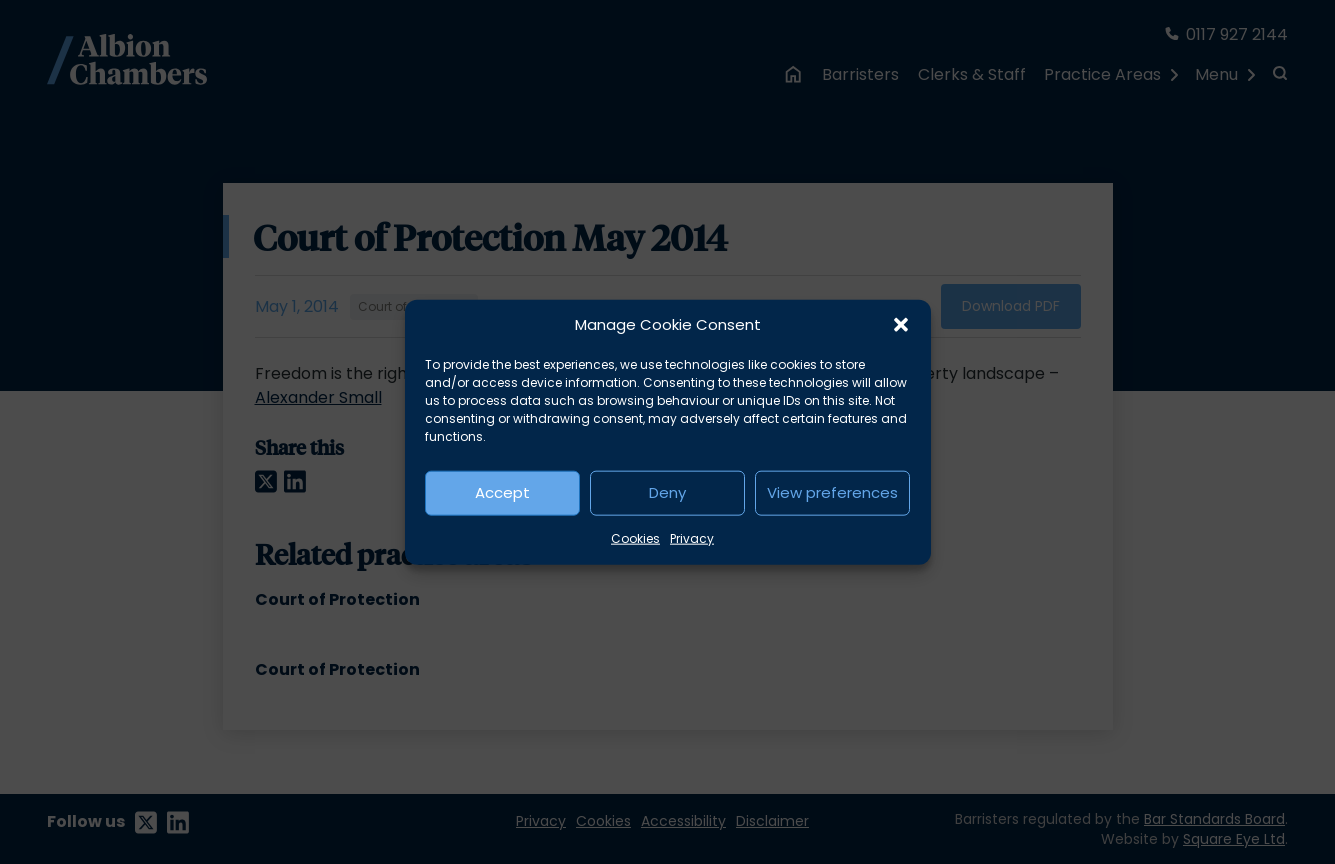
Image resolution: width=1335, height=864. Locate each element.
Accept (502, 492)
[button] (901, 325)
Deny (667, 492)
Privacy (692, 537)
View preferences (832, 492)
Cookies (635, 537)
